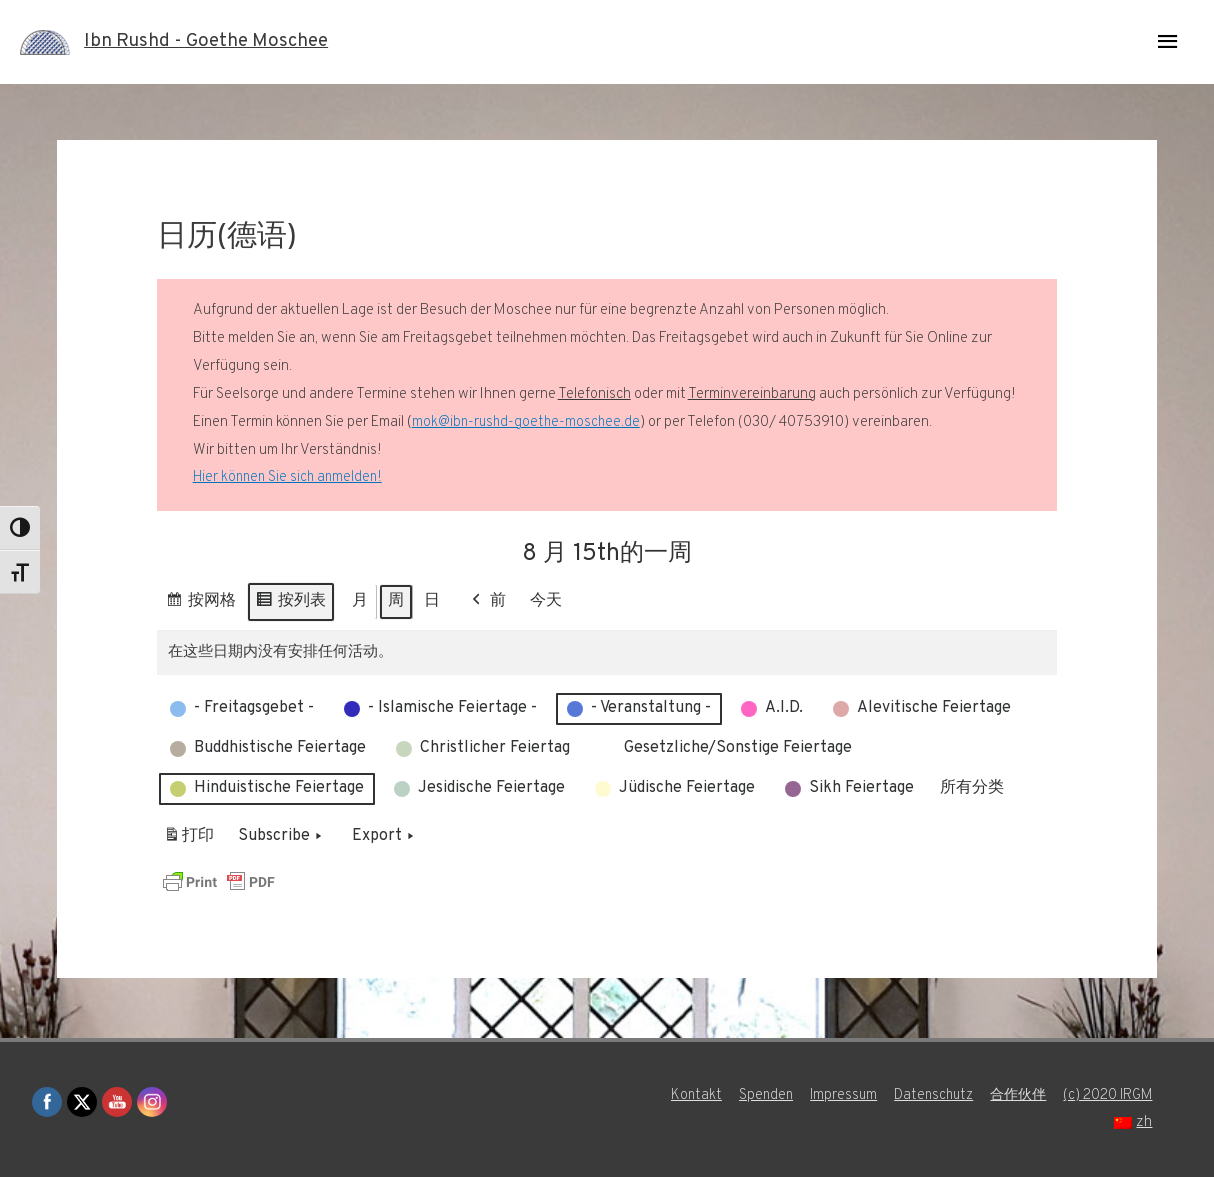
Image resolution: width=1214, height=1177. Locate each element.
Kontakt (679, 1095)
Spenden (751, 1095)
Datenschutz (925, 1095)
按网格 (200, 604)
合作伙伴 (1015, 1095)
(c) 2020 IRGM (1110, 1095)
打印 (188, 840)
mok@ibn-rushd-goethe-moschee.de (527, 422)
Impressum (831, 1095)
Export (385, 837)
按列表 (290, 604)
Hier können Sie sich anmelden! (290, 477)
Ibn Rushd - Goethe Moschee (216, 42)
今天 (546, 601)
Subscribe (282, 837)
